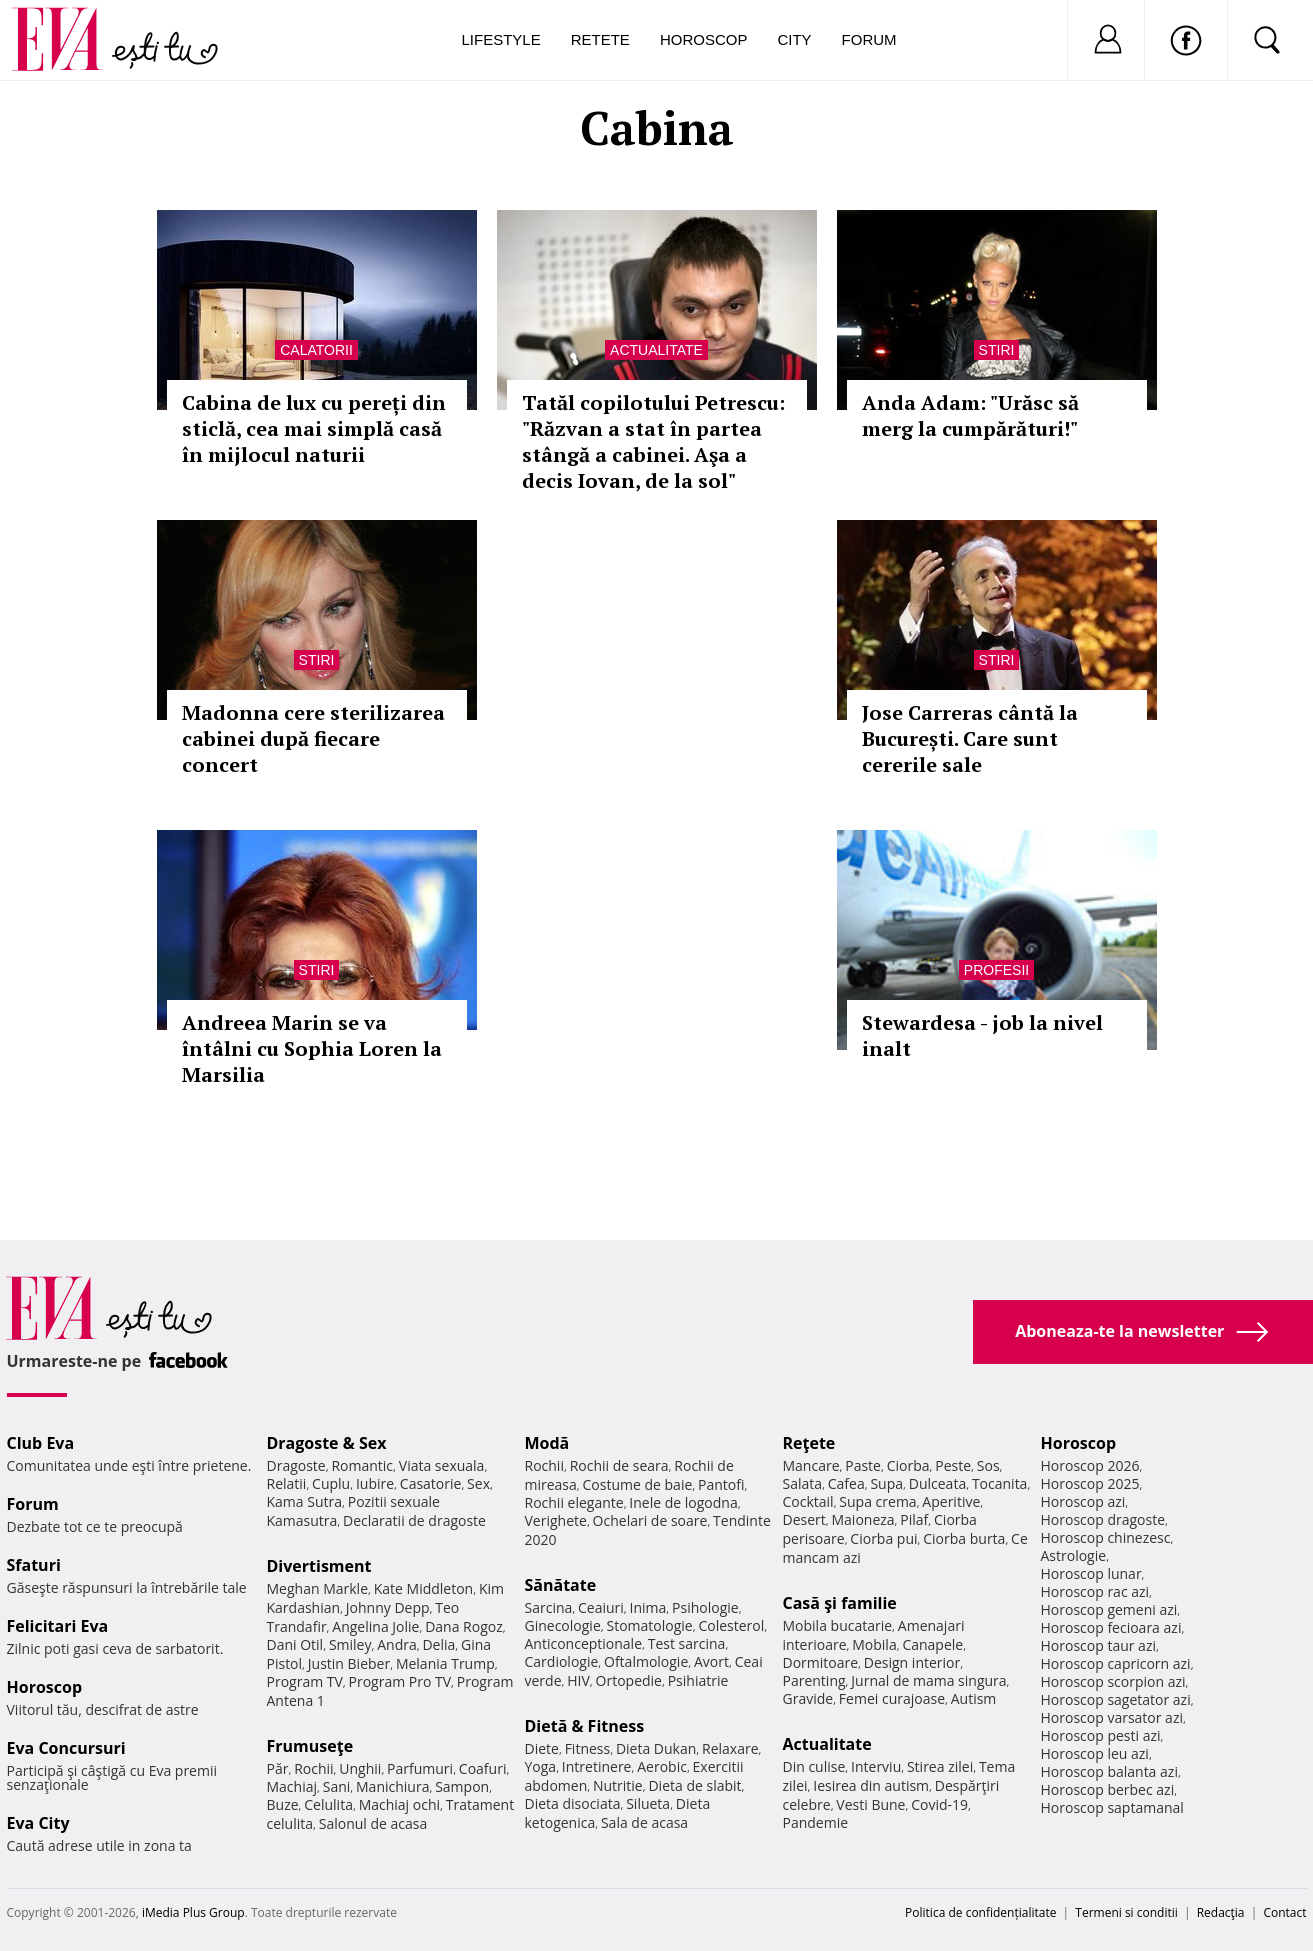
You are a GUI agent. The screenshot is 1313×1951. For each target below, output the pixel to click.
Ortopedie (629, 1680)
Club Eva (41, 1443)
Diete (542, 1748)
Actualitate (656, 350)
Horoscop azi (1083, 1501)
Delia (438, 1644)
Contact (1284, 1912)
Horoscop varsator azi (1112, 1717)
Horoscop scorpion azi (1113, 1681)
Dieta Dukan (656, 1748)
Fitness (588, 1748)
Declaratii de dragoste (414, 1520)
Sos (988, 1465)
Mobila (874, 1644)
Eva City (38, 1823)
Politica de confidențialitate (980, 1912)
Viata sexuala (442, 1465)
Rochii (313, 1768)
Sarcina (549, 1607)
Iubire (375, 1483)
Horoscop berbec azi (1108, 1789)
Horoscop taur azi (1098, 1645)
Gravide (808, 1698)
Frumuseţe (310, 1746)
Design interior (912, 1662)
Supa (886, 1483)
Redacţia (1221, 1912)
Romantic (362, 1465)
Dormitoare (821, 1662)
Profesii (996, 970)
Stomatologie (649, 1625)
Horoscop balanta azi (1109, 1771)
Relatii (287, 1483)
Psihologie (705, 1607)
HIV (578, 1680)
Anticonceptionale (584, 1643)
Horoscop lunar (1091, 1573)
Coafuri (483, 1768)
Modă (547, 1443)
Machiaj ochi (399, 1804)
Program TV (305, 1681)
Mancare (811, 1465)
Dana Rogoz (464, 1626)
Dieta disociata (573, 1803)
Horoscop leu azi (1095, 1753)
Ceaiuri (601, 1607)
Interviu (876, 1766)
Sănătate (561, 1585)
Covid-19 (939, 1804)
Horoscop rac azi (1095, 1591)
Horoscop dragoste (1103, 1519)
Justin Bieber (349, 1663)
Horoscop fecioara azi (1111, 1627)
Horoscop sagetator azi (1116, 1699)
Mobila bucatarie (838, 1625)
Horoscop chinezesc (1106, 1537)
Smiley (350, 1644)
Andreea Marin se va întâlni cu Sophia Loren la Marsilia (312, 1048)
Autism (974, 1698)
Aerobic (662, 1766)
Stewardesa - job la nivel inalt (982, 1035)
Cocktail (808, 1501)
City (794, 39)
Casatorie (431, 1483)
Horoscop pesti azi (1101, 1735)
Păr (278, 1768)
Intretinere (597, 1766)
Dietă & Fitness (585, 1726)
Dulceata (937, 1483)
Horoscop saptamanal (1112, 1807)
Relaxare (730, 1748)
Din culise (814, 1766)
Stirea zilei (940, 1766)
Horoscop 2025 (1090, 1483)
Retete (600, 39)
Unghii (360, 1768)
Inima (648, 1607)
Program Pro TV (400, 1681)
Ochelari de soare (650, 1520)
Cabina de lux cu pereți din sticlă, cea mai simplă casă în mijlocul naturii (314, 428)
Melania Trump (445, 1663)
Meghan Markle (318, 1588)
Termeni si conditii (1126, 1912)
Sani (337, 1786)
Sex (478, 1483)
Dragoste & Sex (327, 1443)
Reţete (809, 1443)
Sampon (462, 1786)
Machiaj (292, 1786)
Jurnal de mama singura (928, 1680)
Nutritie (618, 1785)
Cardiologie (562, 1661)
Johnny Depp (388, 1607)
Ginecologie (563, 1625)
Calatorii (316, 350)
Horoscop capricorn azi (1116, 1663)
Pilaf (914, 1519)
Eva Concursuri (66, 1748)
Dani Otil (295, 1644)
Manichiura (392, 1786)
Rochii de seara (619, 1465)
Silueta (648, 1803)
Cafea (846, 1483)
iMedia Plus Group (193, 1912)
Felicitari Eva (58, 1626)
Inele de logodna (683, 1502)
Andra (397, 1644)
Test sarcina (687, 1643)
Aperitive (951, 1501)
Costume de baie (638, 1484)
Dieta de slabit (694, 1785)
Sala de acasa (644, 1822)
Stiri (997, 350)
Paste (863, 1465)
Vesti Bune (870, 1804)
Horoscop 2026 (1090, 1465)
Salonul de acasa (373, 1823)
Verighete (556, 1520)
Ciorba (908, 1465)
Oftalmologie (646, 1661)
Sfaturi (34, 1565)
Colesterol (731, 1625)
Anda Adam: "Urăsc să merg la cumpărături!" (970, 415)
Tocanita (1000, 1483)
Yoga (541, 1766)
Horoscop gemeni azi (1109, 1609)
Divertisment (319, 1566)
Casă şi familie (840, 1603)
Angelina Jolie (375, 1626)
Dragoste (296, 1465)
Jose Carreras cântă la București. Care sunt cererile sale (970, 738)
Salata (803, 1483)
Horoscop (704, 39)
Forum (869, 39)
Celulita (328, 1804)
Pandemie (816, 1822)
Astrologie (1074, 1555)
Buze (283, 1804)
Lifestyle (501, 39)
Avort (711, 1661)
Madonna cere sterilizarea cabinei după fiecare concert (313, 738)
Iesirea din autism (871, 1785)
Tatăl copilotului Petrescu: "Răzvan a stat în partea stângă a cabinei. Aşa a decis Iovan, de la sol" (653, 441)
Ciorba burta (964, 1538)
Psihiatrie (698, 1680)
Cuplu (331, 1483)
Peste (953, 1465)
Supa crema (877, 1501)
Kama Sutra (304, 1501)
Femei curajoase (892, 1698)
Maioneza (862, 1519)
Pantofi (721, 1484)
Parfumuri (420, 1768)
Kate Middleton (424, 1588)
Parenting (814, 1680)
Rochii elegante (574, 1502)
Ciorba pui (883, 1538)
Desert (804, 1519)
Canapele (932, 1644)
